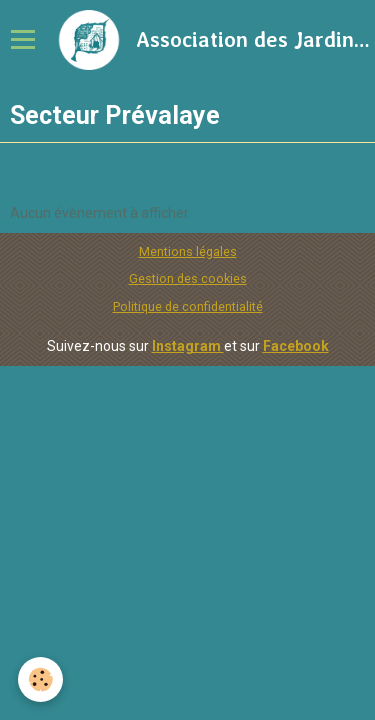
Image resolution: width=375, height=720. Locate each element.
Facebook (296, 346)
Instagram (188, 346)
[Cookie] (40, 679)
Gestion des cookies (188, 278)
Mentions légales (188, 251)
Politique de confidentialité (188, 306)
